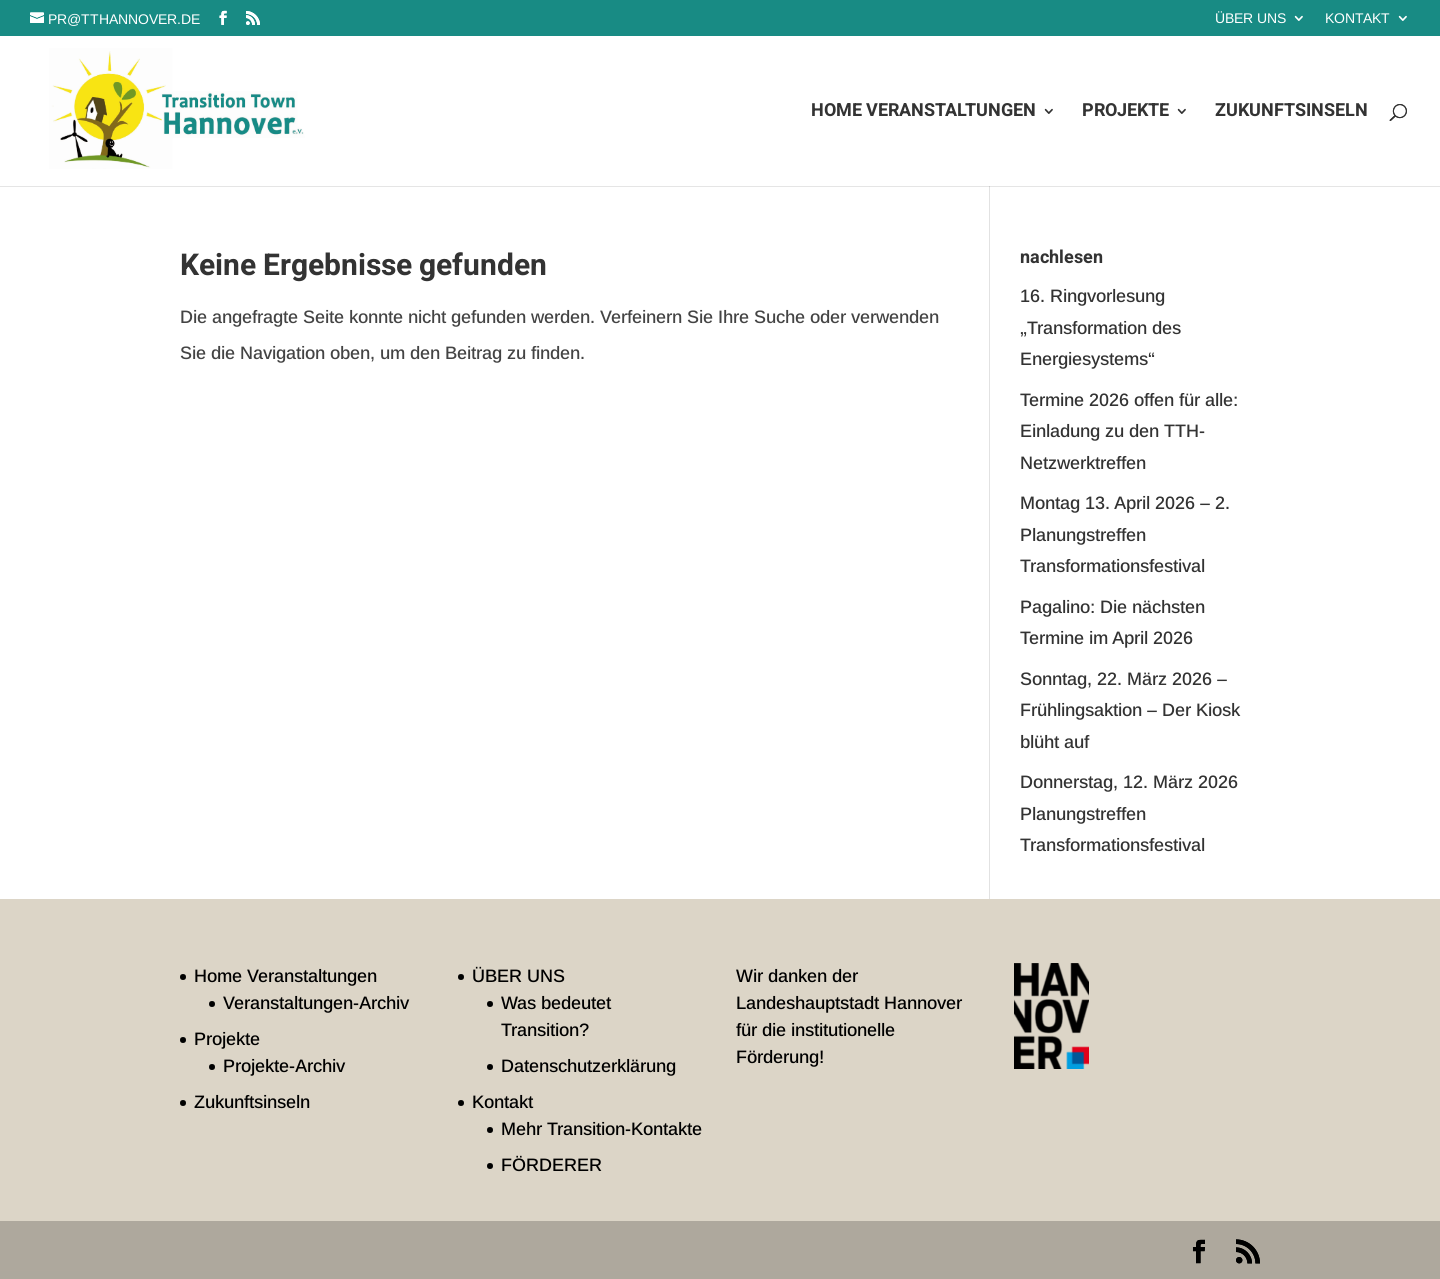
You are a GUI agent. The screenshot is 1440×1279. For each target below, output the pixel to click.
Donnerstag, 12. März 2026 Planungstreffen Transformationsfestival (1129, 813)
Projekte (1125, 114)
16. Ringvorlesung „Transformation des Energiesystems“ (1100, 327)
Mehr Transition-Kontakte (601, 1129)
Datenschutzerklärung (588, 1066)
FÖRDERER (551, 1165)
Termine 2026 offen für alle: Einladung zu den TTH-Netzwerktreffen (1129, 431)
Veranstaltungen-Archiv (316, 1003)
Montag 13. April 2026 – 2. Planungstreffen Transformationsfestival (1125, 534)
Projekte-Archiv (284, 1066)
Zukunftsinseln (1291, 114)
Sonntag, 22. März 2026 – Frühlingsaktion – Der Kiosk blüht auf (1130, 710)
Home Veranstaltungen (923, 114)
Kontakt (1357, 18)
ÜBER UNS (1250, 18)
